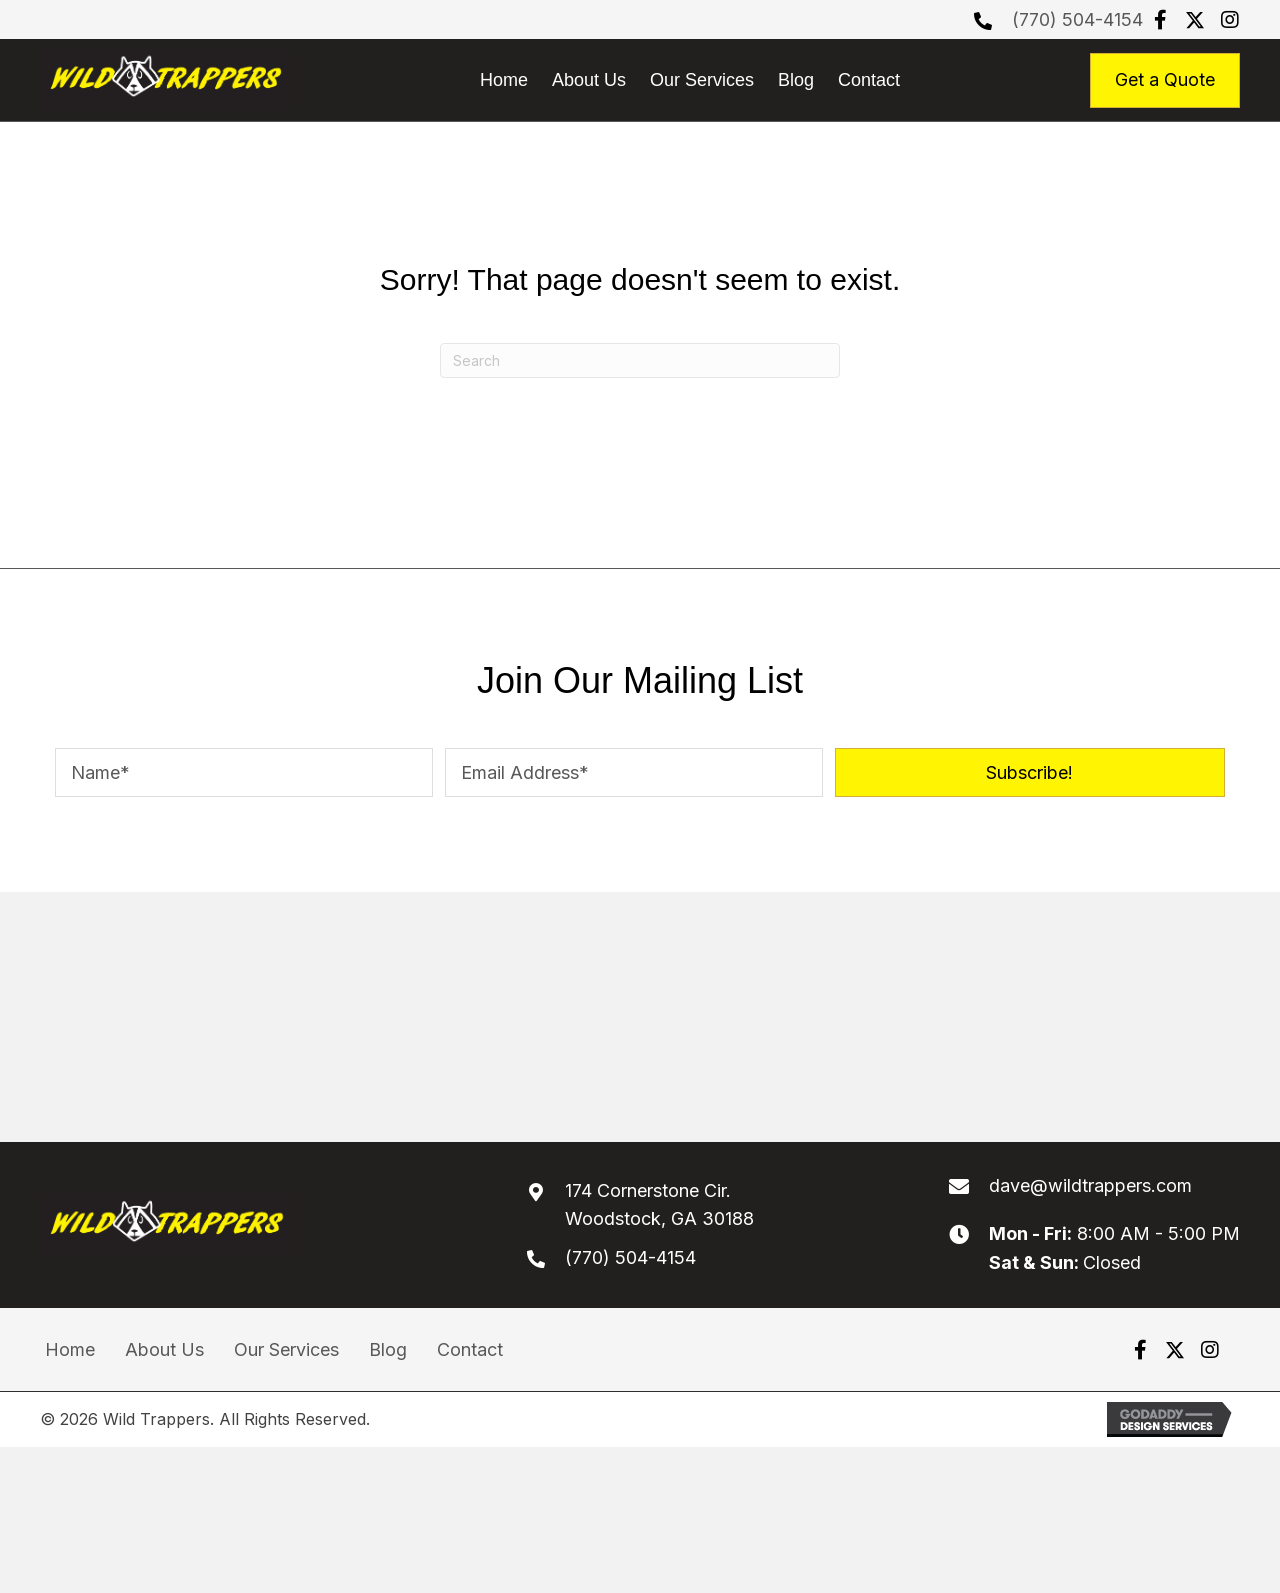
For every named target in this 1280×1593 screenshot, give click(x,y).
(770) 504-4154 (1077, 19)
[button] (1160, 20)
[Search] (640, 360)
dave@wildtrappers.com (1090, 1185)
